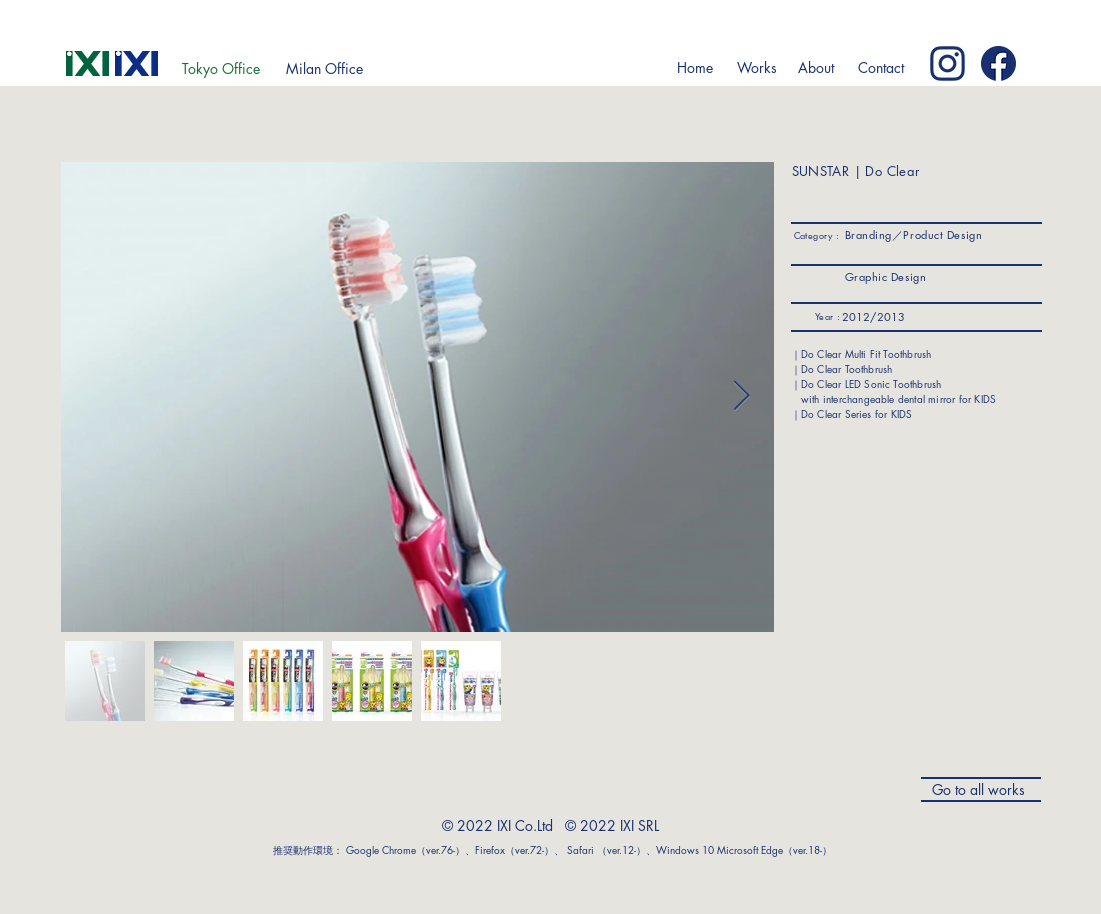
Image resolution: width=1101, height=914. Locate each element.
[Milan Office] (325, 69)
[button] (757, 68)
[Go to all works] (981, 789)
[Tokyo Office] (221, 69)
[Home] (695, 68)
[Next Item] (741, 397)
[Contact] (881, 68)
